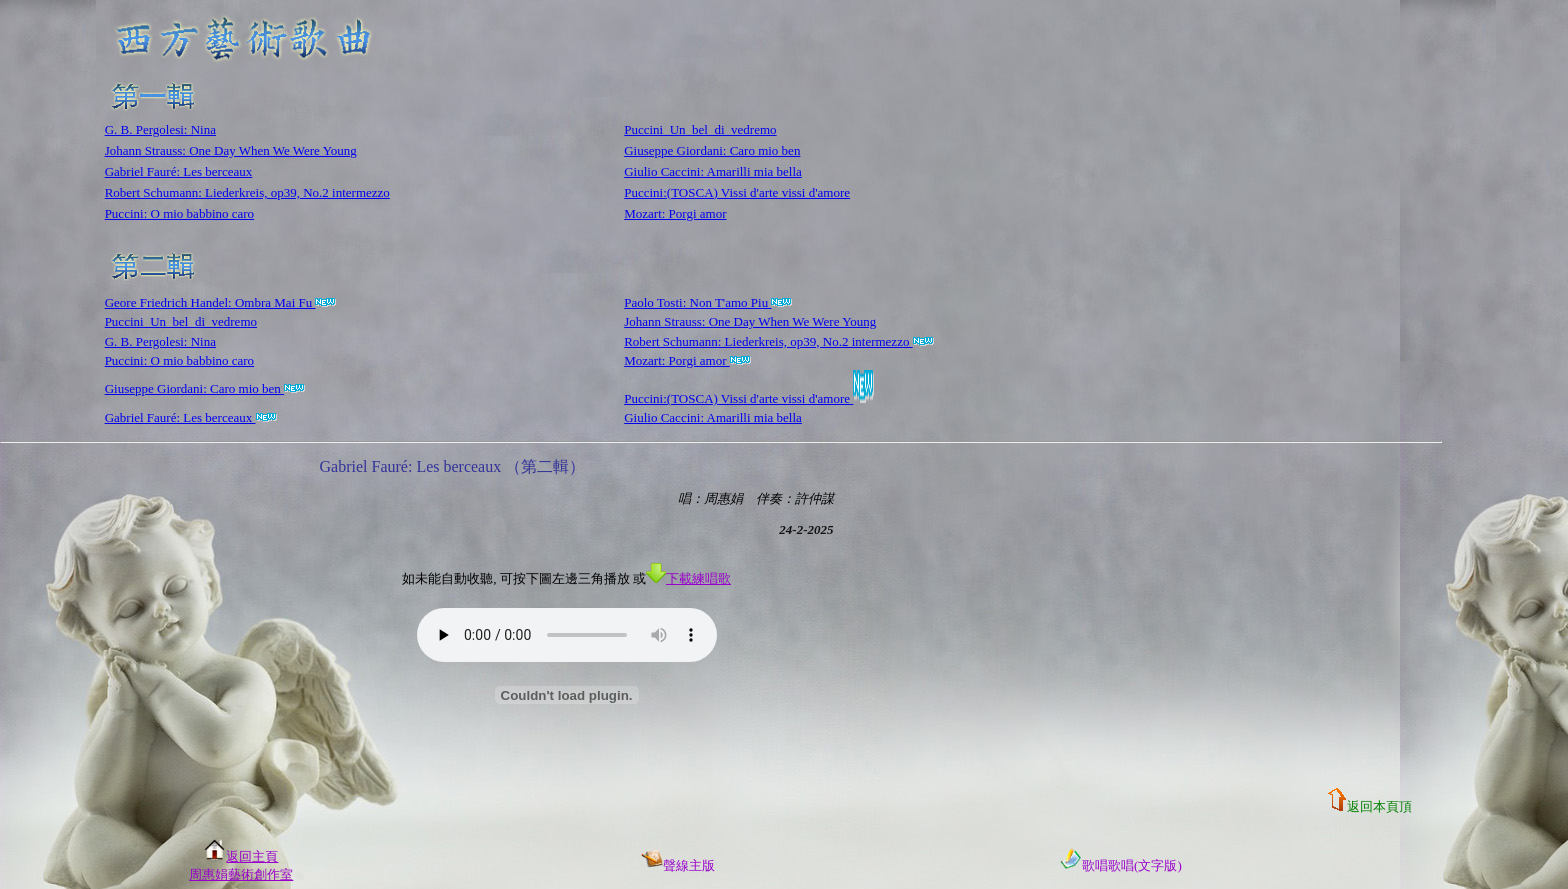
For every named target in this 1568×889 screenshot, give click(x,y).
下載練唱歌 (688, 578)
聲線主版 (678, 865)
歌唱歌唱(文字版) (1121, 865)
